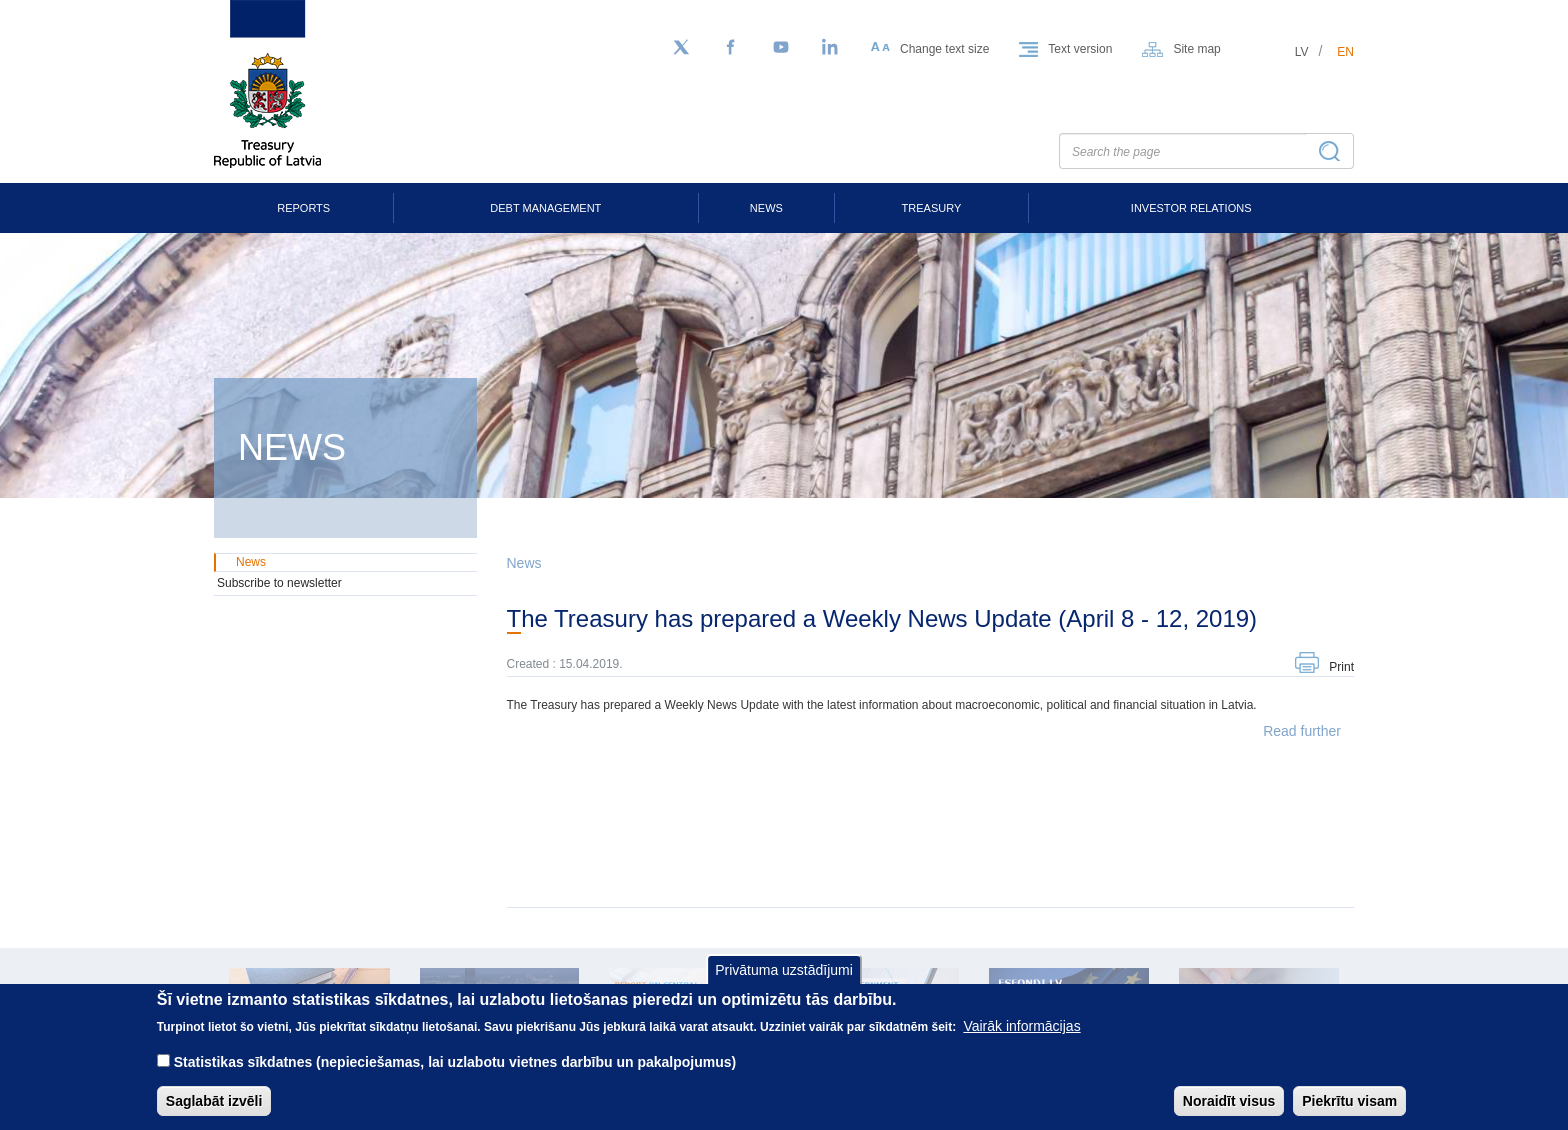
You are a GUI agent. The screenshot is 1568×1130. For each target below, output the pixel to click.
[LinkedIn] (831, 48)
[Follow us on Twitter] (681, 48)
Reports (303, 208)
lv (1302, 52)
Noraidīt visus (1229, 1115)
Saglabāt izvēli (214, 1115)
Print (1341, 667)
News (766, 208)
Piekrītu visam (1349, 1115)
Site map (1196, 49)
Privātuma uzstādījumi (784, 983)
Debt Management (545, 208)
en (1345, 52)
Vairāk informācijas (1021, 1040)
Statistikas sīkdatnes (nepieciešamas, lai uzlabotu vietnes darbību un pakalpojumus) (455, 1076)
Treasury (932, 208)
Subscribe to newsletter (279, 583)
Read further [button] (1302, 731)
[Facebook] (731, 48)
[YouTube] (781, 48)
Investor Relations (1191, 208)
